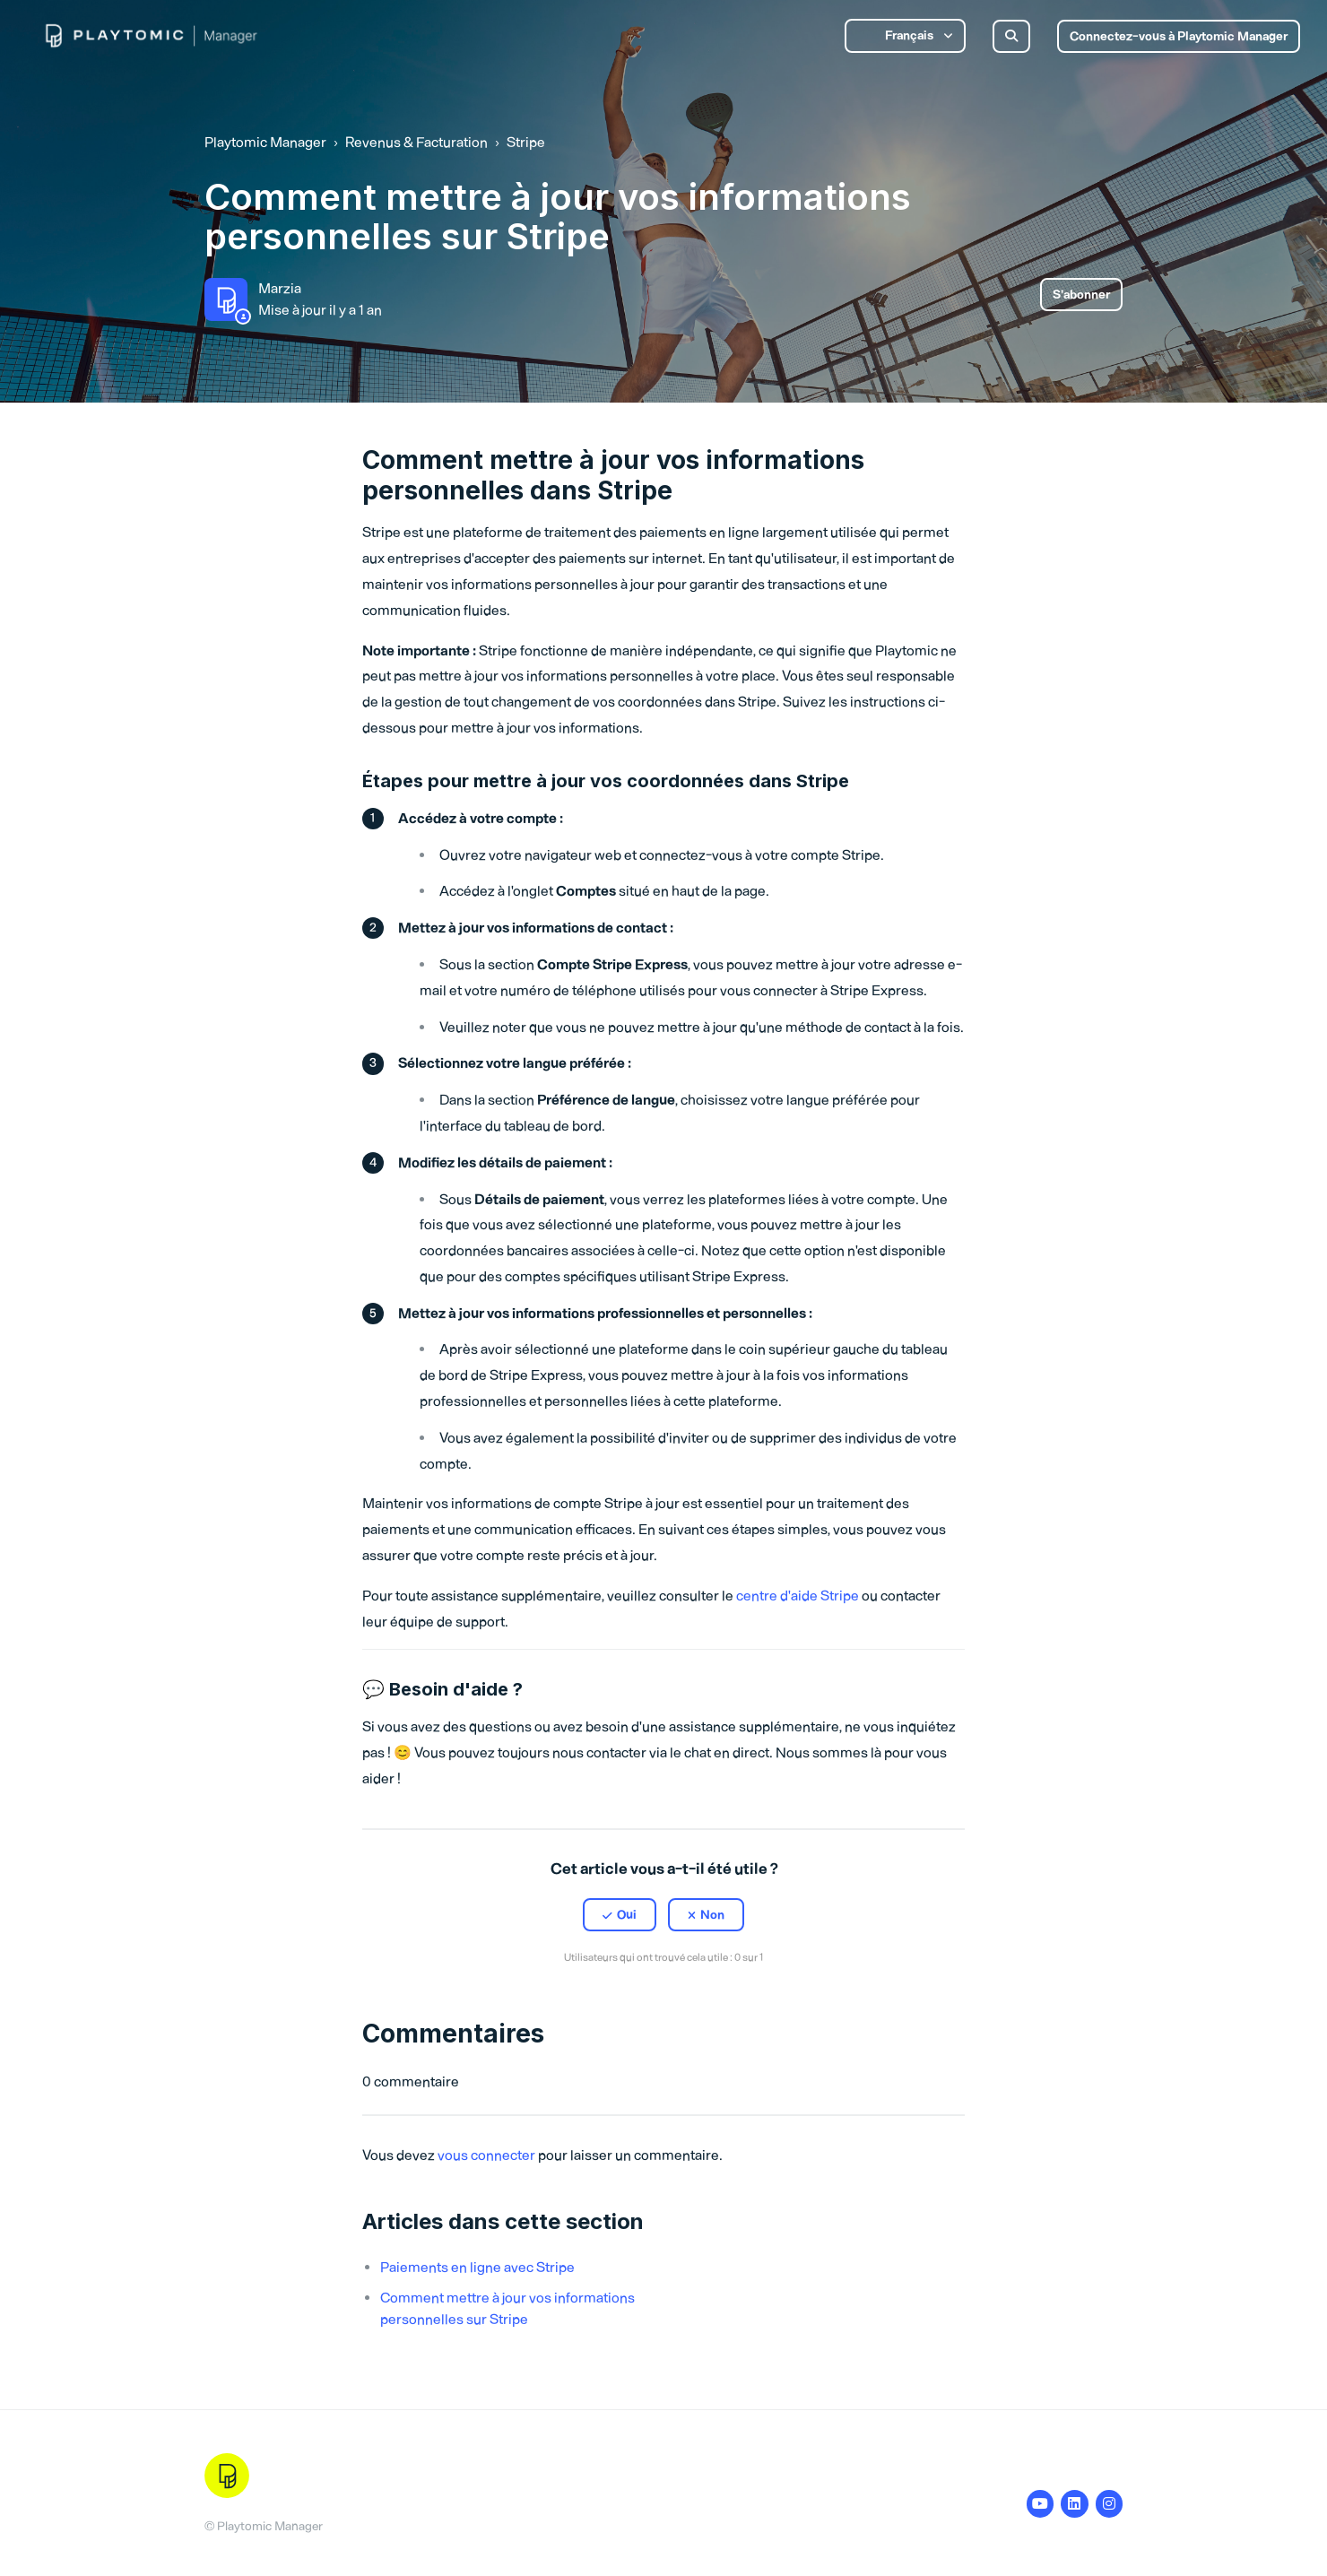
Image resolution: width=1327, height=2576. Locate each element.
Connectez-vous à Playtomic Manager (1179, 36)
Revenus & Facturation (416, 142)
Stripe (526, 142)
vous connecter (486, 2155)
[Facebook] (625, 2001)
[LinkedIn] (702, 2001)
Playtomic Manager (265, 142)
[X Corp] (663, 2001)
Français (909, 35)
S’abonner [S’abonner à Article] (1081, 294)
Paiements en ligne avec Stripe (477, 2267)
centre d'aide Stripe (797, 1595)
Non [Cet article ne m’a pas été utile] (712, 1914)
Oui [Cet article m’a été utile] (627, 1914)
